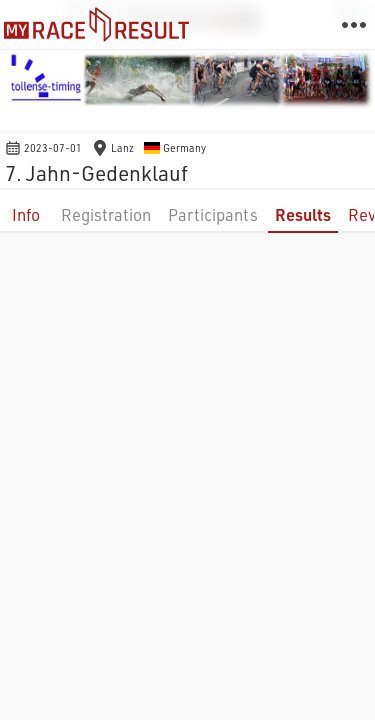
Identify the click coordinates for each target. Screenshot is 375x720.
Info (26, 214)
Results (303, 214)
